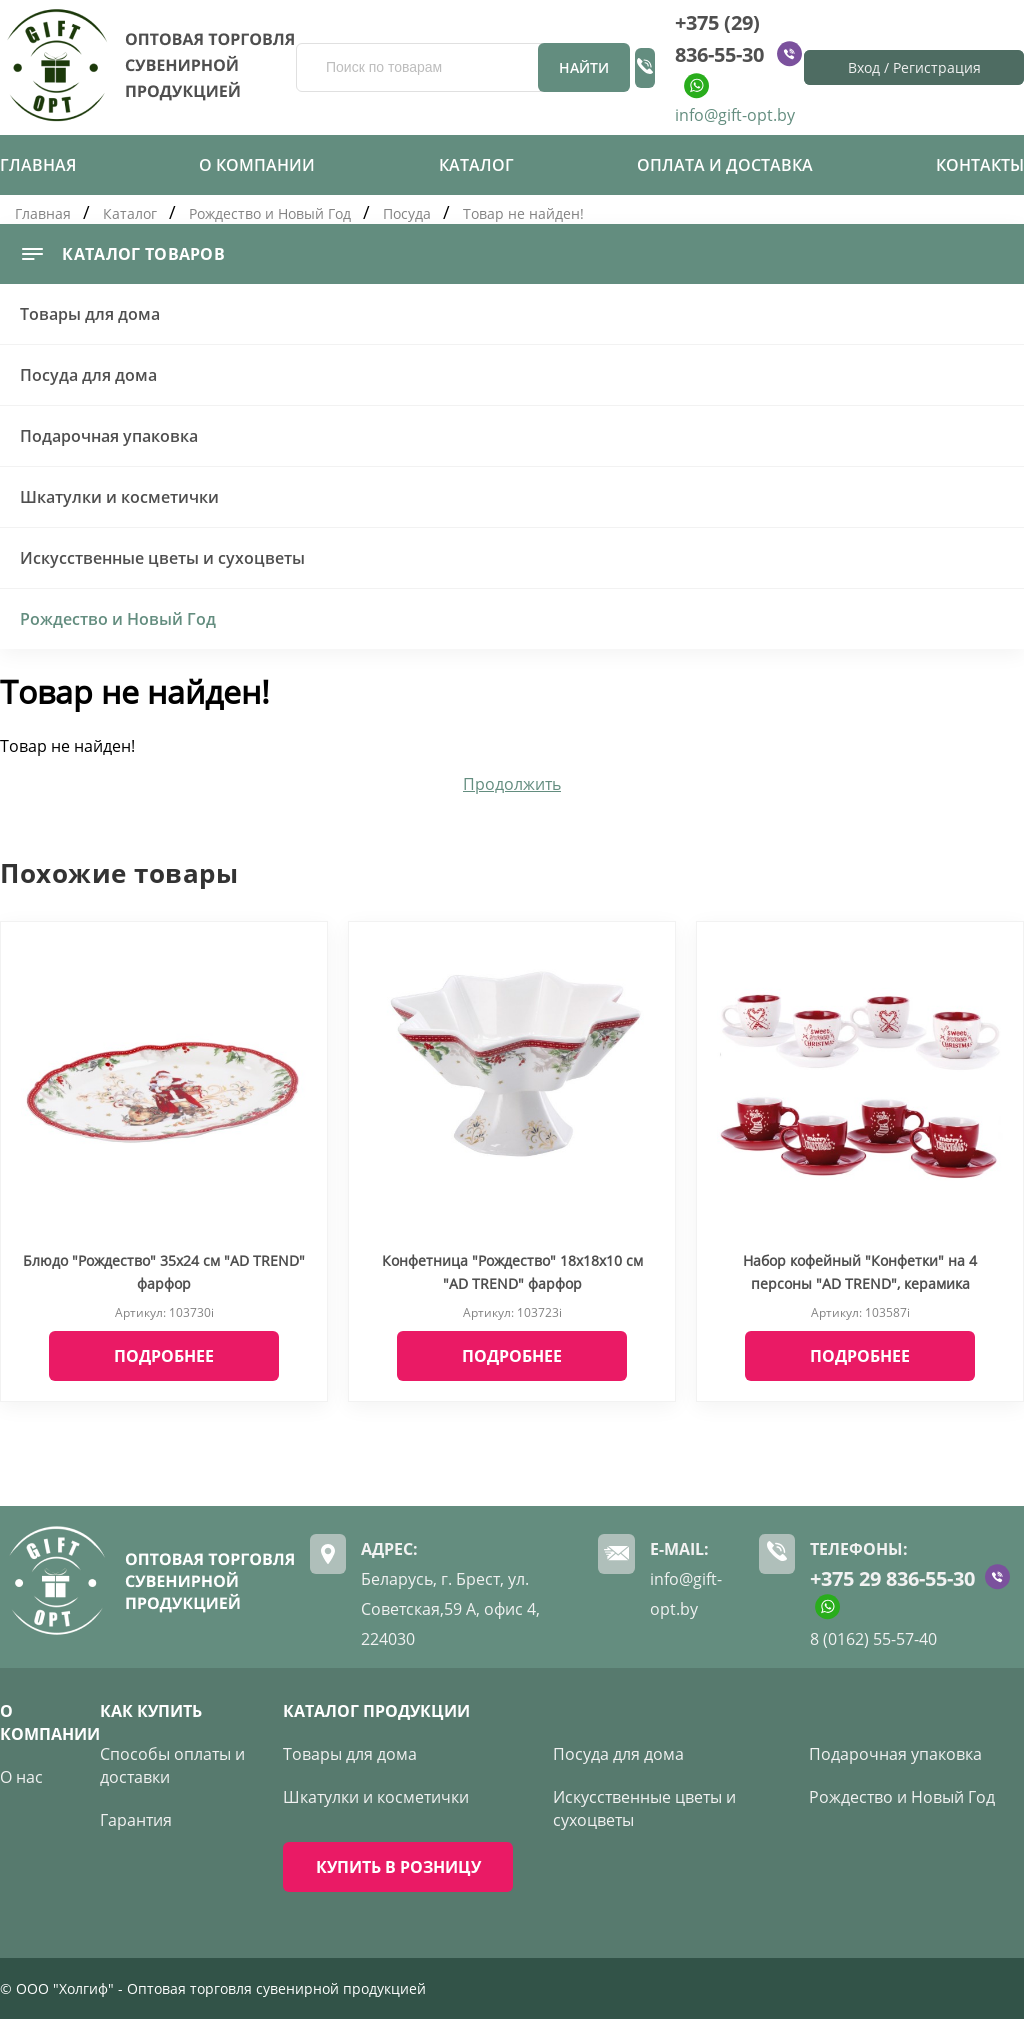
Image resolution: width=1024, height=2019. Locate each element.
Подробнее (164, 1356)
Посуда (407, 213)
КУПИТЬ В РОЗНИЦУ (398, 1867)
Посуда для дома (88, 375)
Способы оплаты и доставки (172, 1765)
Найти (584, 67)
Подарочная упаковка (109, 436)
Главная (38, 165)
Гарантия (136, 1820)
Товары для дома (90, 314)
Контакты (980, 165)
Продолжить (512, 784)
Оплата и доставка (725, 165)
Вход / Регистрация (914, 67)
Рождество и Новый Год (270, 213)
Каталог (476, 165)
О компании (257, 165)
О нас (21, 1777)
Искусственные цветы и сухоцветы (162, 558)
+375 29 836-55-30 (892, 1578)
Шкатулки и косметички (119, 497)
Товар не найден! (523, 213)
